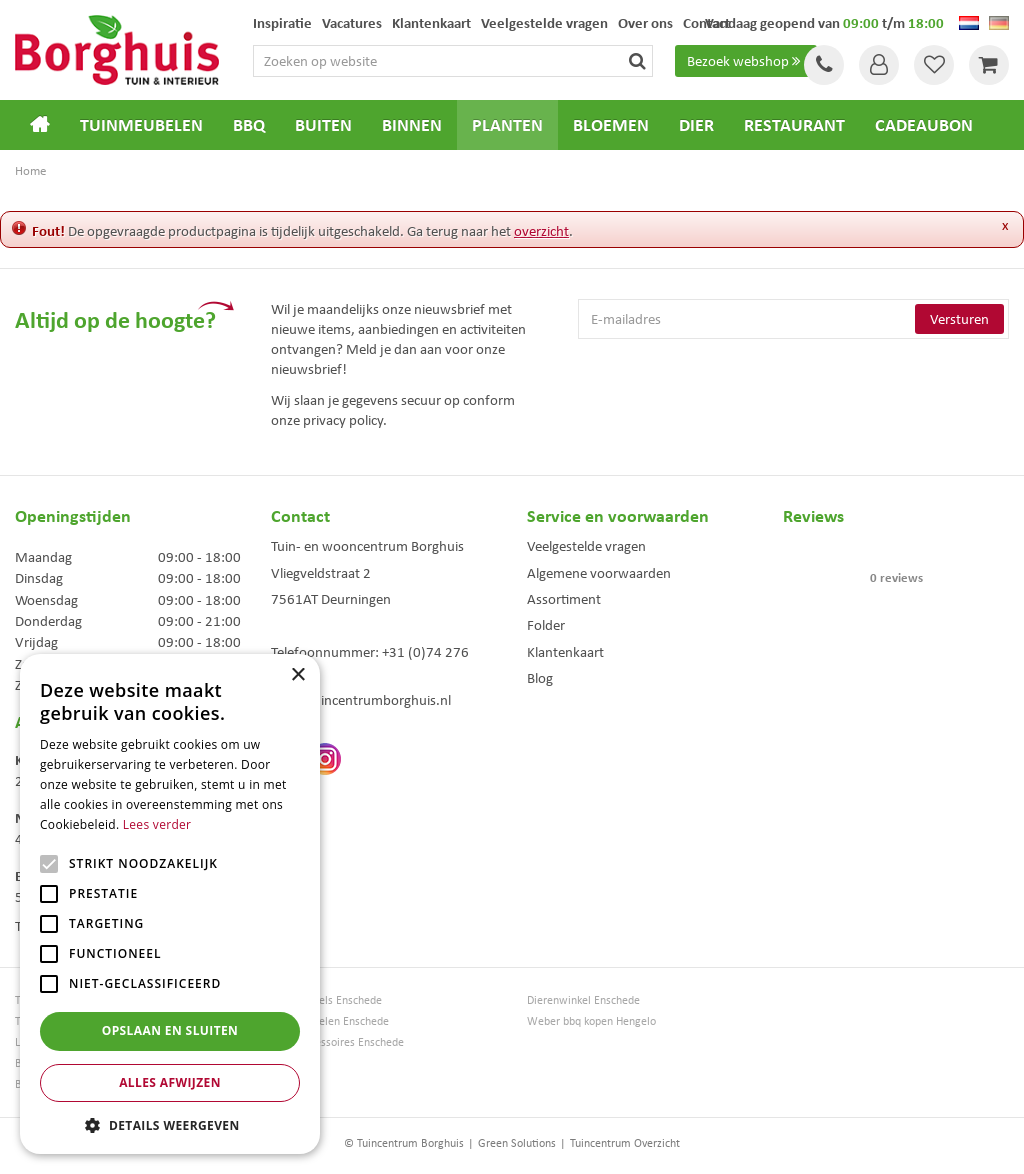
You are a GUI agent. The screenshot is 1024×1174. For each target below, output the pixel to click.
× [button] (297, 675)
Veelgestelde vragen (586, 546)
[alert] (170, 904)
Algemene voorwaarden (599, 573)
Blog (540, 678)
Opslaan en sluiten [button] (170, 1030)
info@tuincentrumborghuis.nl (361, 700)
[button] (170, 1124)
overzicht (541, 231)
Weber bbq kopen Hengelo (591, 1021)
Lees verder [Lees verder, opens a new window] (157, 824)
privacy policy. (345, 420)
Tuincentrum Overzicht (625, 1143)
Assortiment (564, 599)
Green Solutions (517, 1143)
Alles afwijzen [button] (170, 1082)
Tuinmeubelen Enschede (330, 1021)
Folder (546, 625)
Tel (824, 65)
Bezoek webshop (746, 61)
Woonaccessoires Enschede (337, 1042)
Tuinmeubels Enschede (326, 1000)
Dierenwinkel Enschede (583, 1000)
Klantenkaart (565, 652)
